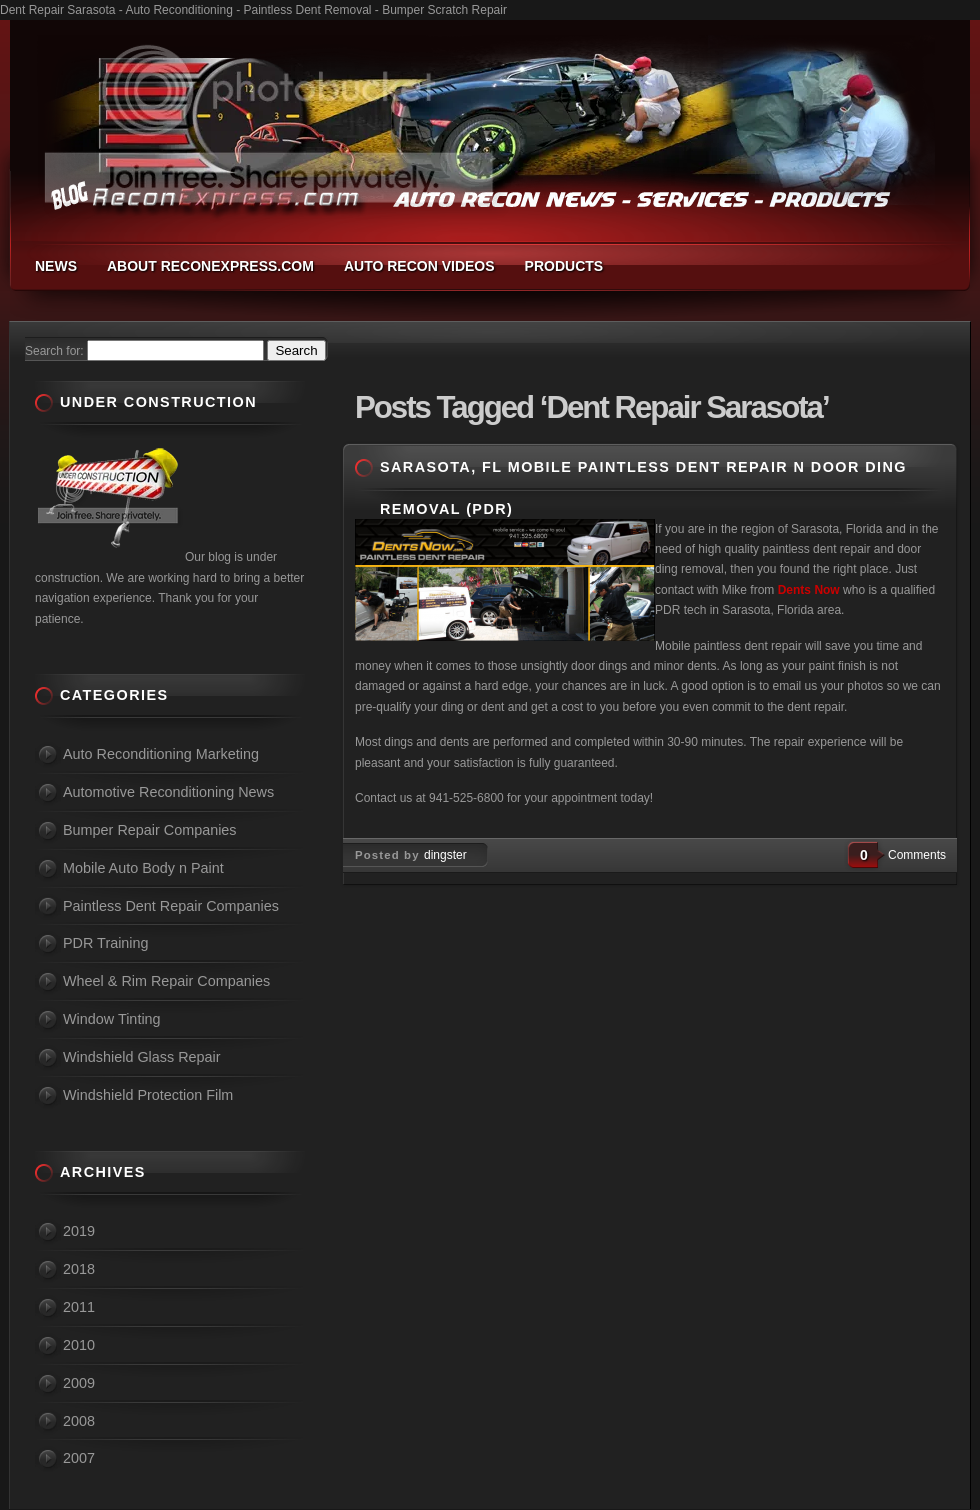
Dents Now (810, 590)
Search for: (54, 351)
